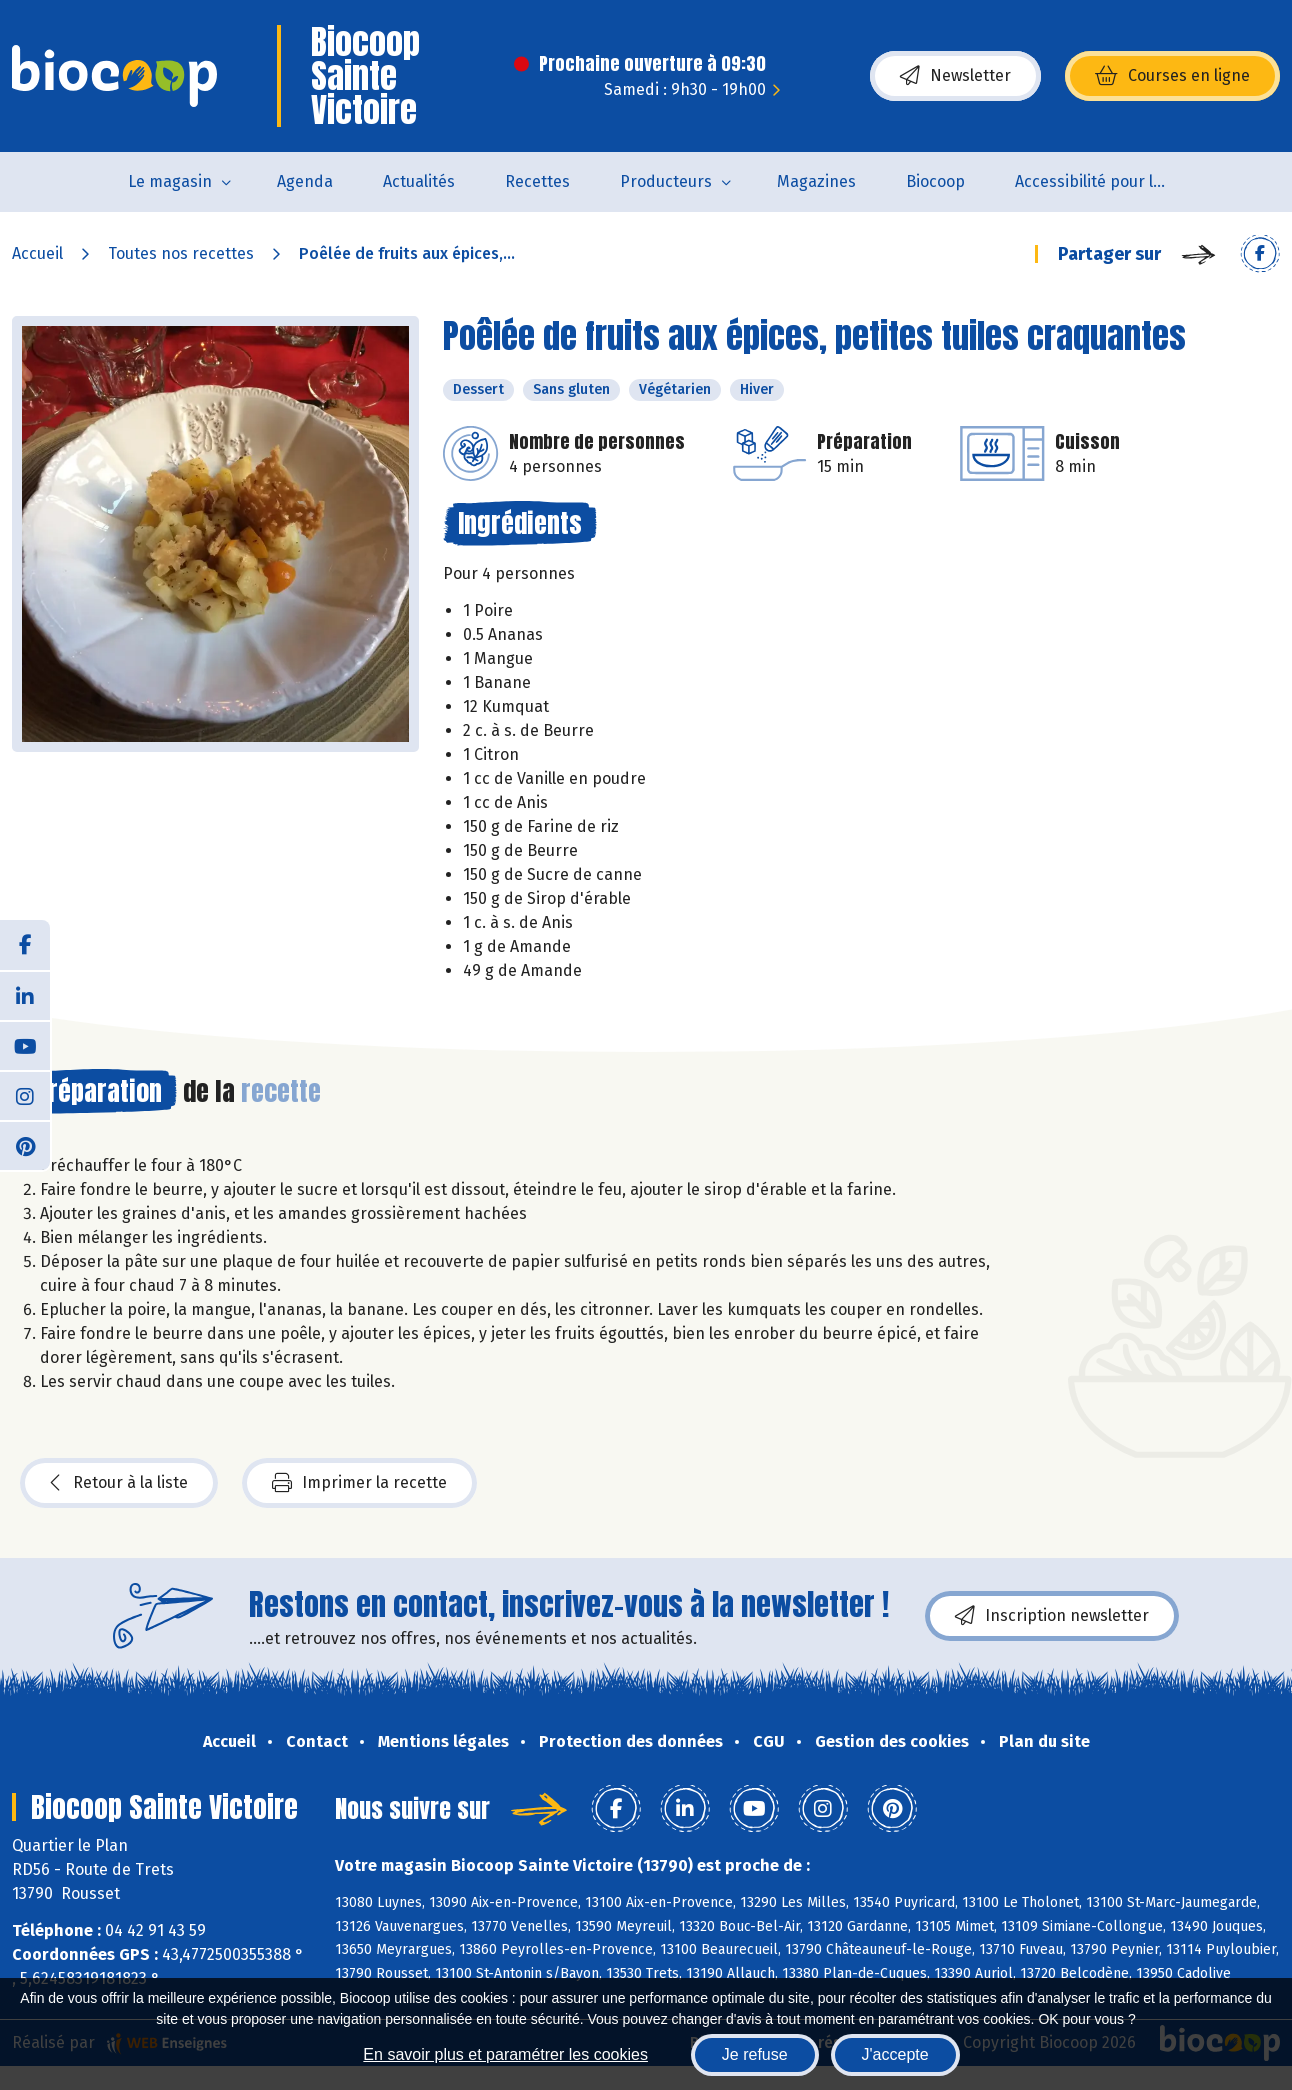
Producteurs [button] (666, 181)
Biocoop (935, 181)
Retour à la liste (119, 1483)
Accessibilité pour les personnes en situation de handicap (1102, 181)
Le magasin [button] (170, 181)
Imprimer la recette (359, 1483)
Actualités (419, 181)
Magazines (816, 181)
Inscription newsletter (1052, 1616)
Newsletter (955, 76)
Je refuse (755, 2054)
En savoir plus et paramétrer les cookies (505, 2054)
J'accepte (895, 2054)
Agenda (305, 181)
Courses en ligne (1172, 76)
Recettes (537, 181)
